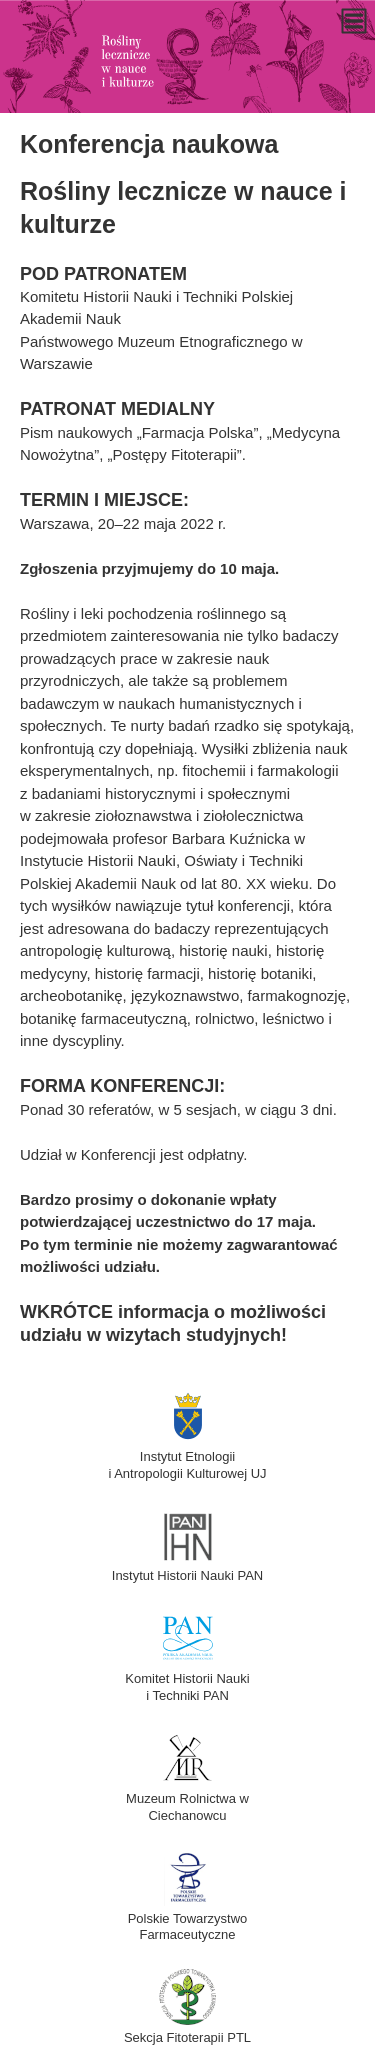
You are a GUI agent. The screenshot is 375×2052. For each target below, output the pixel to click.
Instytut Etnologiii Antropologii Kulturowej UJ (187, 1456)
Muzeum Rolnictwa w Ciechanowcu (187, 1798)
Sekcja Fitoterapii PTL (187, 2029)
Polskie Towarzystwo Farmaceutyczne (188, 1918)
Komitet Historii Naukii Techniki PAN (187, 1678)
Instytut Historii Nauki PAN (187, 1568)
